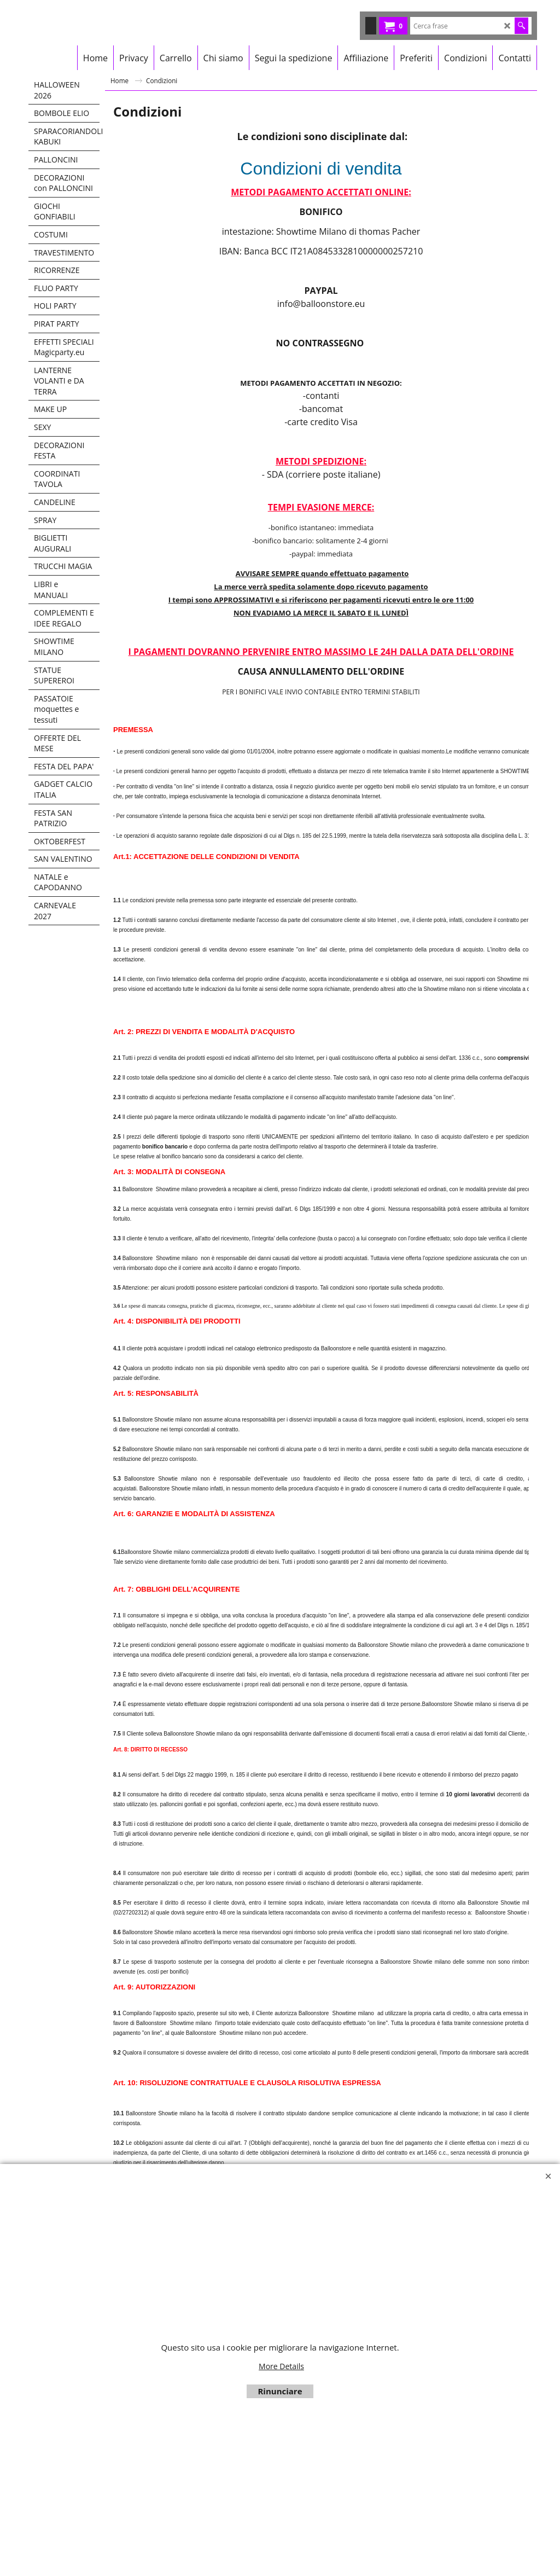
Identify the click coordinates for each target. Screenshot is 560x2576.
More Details (281, 2366)
